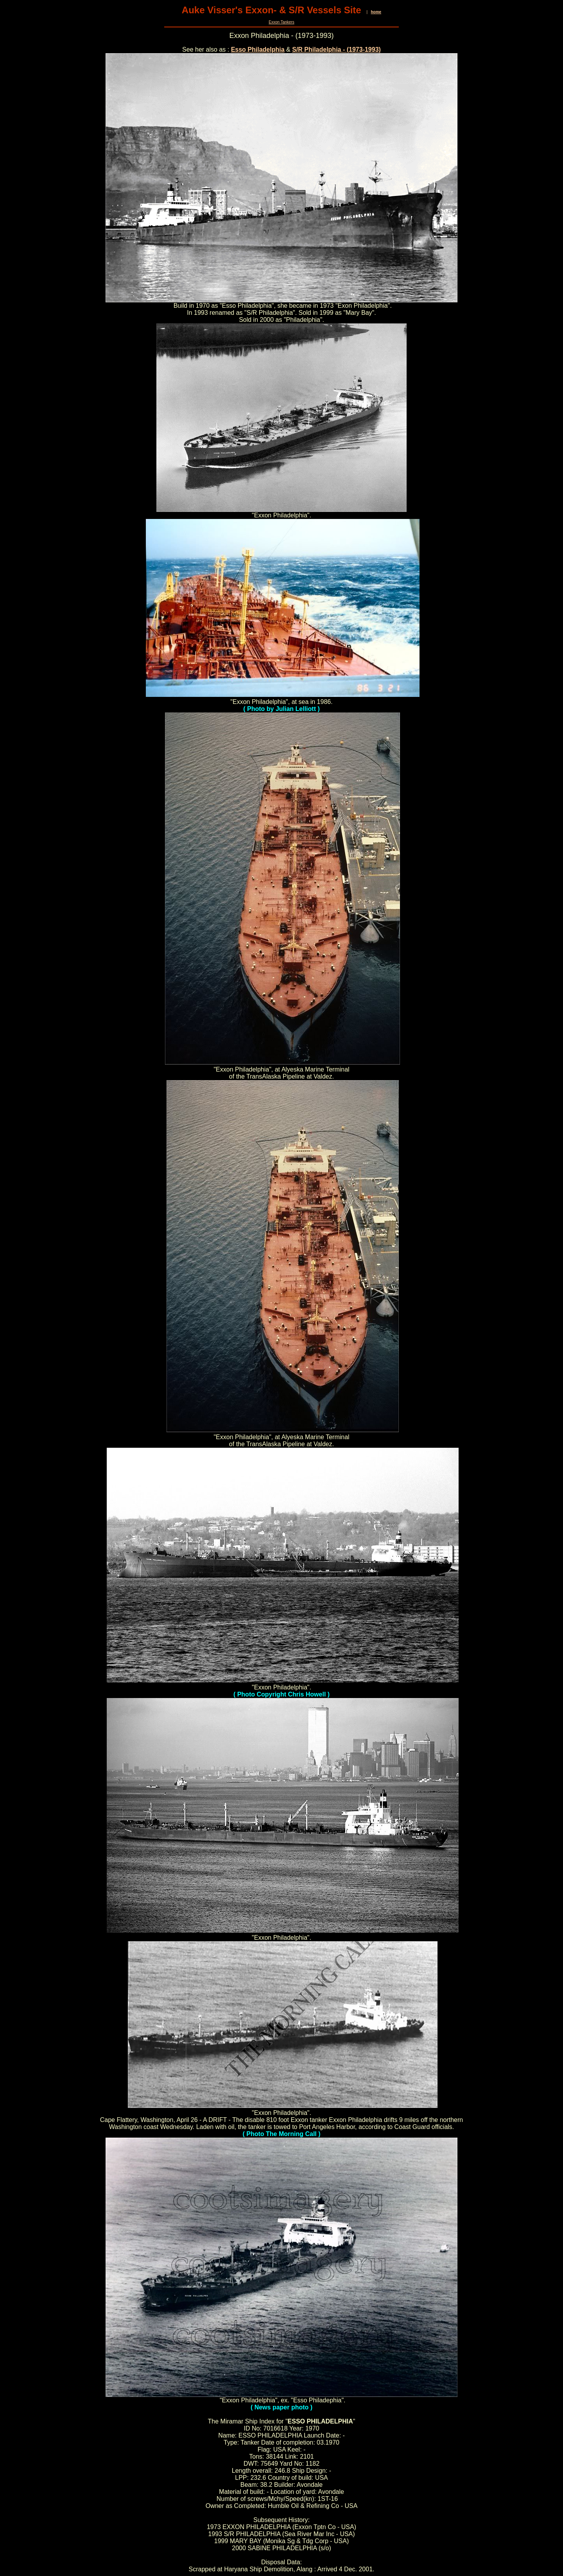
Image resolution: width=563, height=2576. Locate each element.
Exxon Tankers (281, 22)
